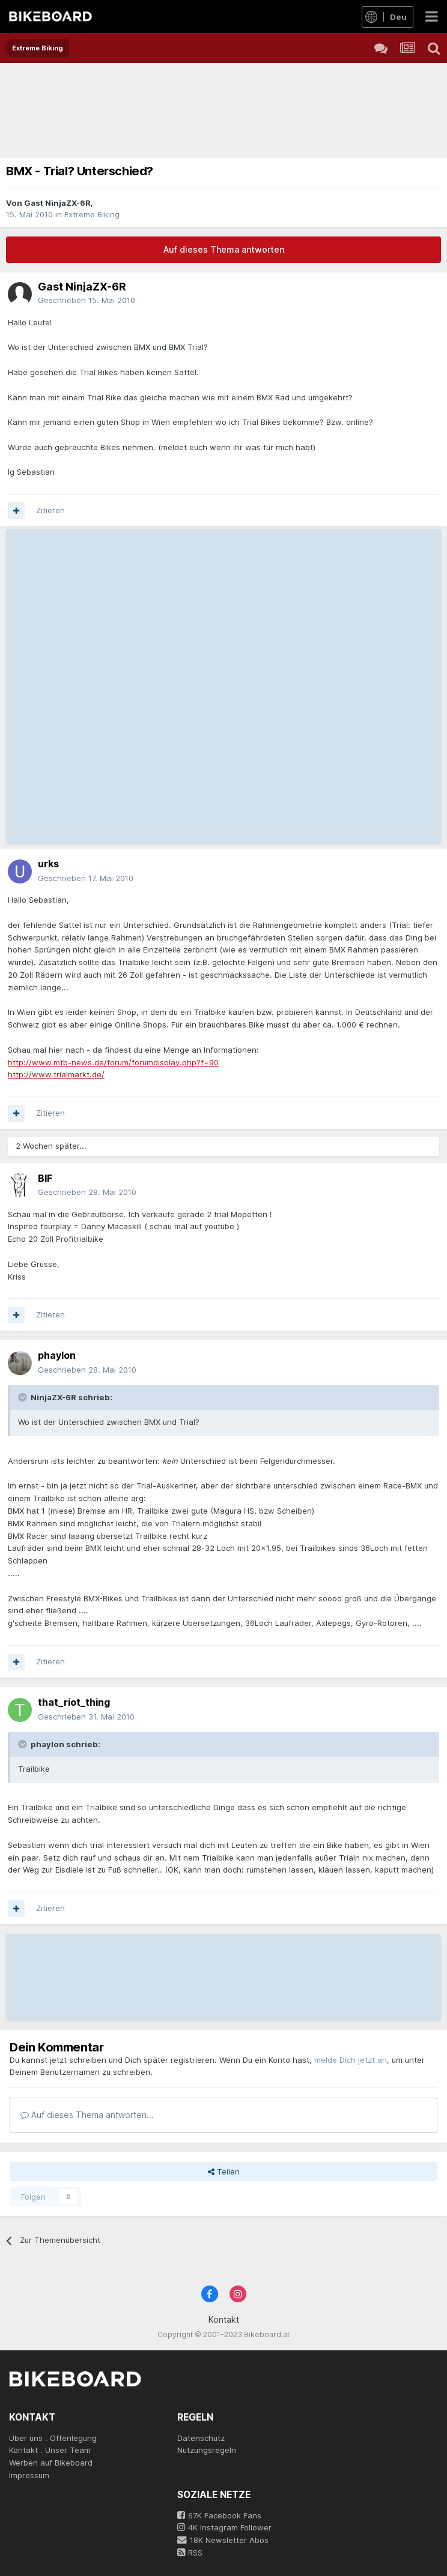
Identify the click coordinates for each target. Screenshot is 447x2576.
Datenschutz (201, 2438)
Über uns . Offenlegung (53, 2438)
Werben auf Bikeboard (51, 2462)
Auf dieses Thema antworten (223, 249)
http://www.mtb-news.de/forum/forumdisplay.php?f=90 (113, 1062)
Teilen (224, 2171)
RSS (189, 2552)
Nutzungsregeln (206, 2450)
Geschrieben (86, 300)
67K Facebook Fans (219, 2515)
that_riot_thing (74, 1702)
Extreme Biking (92, 214)
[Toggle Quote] (23, 1397)
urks (48, 864)
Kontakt (223, 2319)
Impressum (29, 2475)
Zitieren (50, 510)
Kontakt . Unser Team (50, 2450)
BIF (45, 1178)
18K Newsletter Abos (223, 2540)
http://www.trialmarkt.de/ (56, 1074)
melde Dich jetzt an (350, 2060)
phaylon (57, 1355)
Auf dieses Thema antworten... (87, 2115)
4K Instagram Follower (224, 2527)
